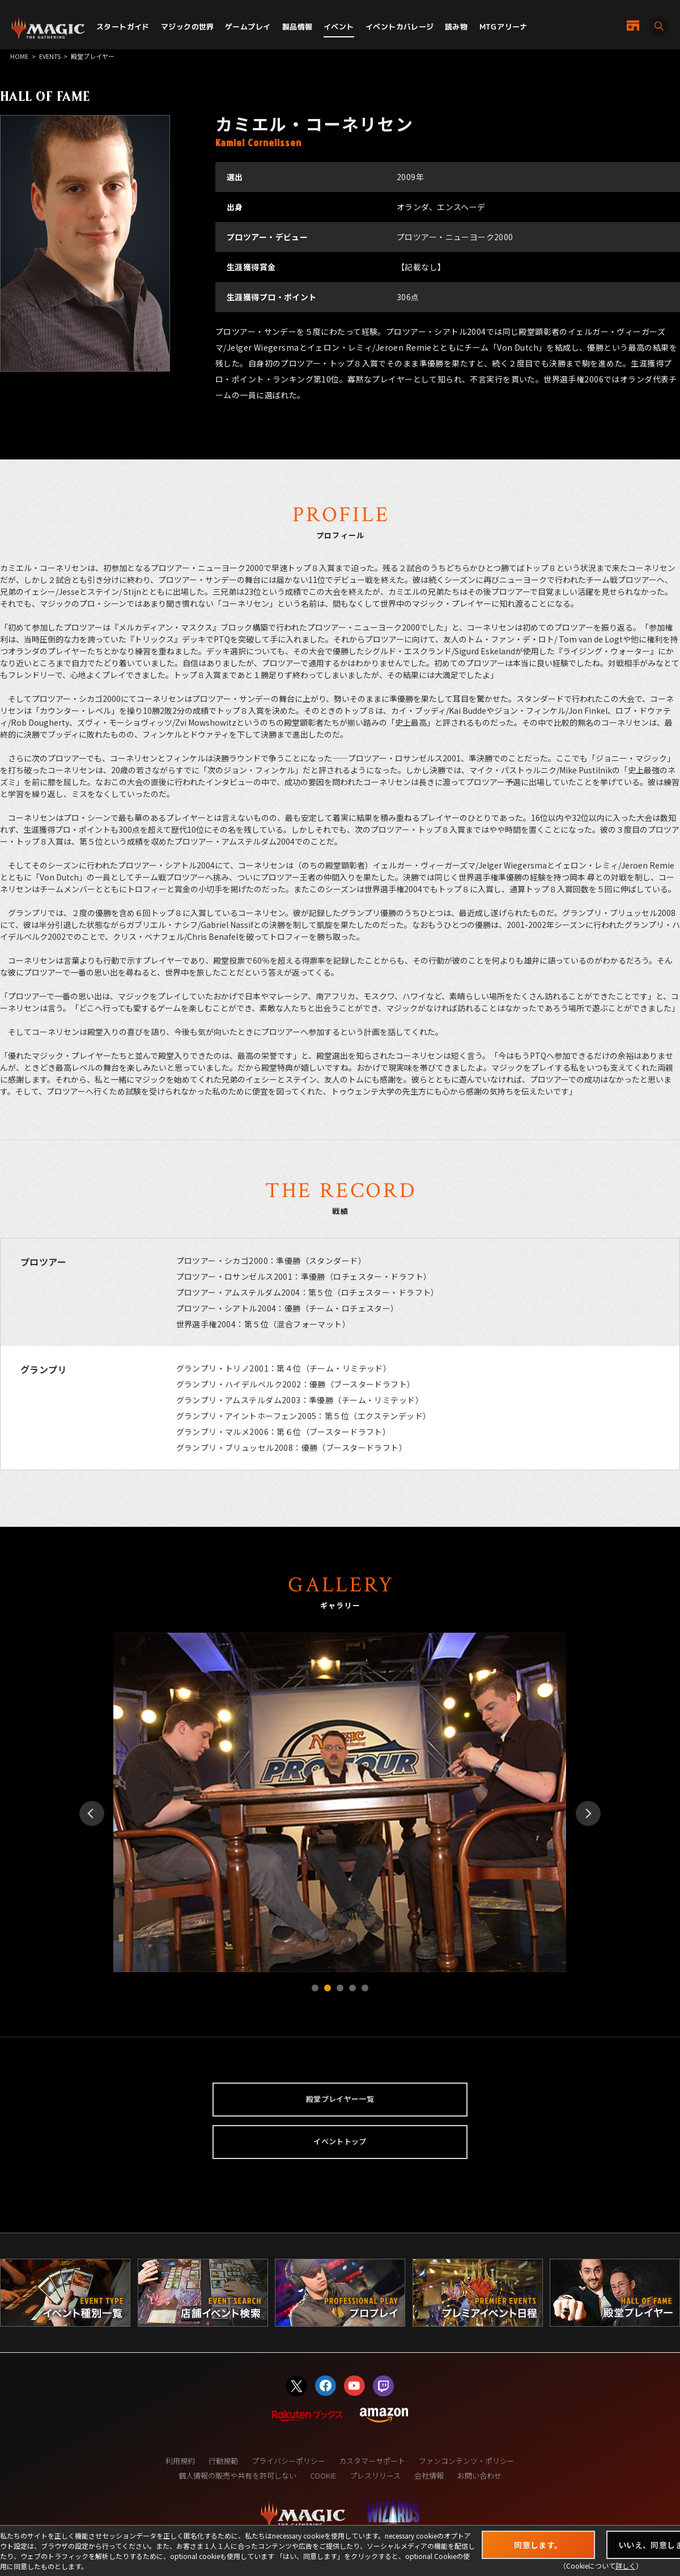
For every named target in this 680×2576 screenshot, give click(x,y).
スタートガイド (123, 27)
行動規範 (223, 2460)
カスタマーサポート (372, 2460)
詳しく (625, 2565)
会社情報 (429, 2475)
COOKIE (323, 2475)
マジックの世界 (187, 27)
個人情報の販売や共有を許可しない (237, 2475)
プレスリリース (375, 2475)
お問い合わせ (479, 2475)
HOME (19, 56)
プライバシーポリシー (288, 2460)
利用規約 (180, 2460)
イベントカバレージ (400, 27)
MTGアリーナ (503, 27)
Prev (91, 1813)
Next (588, 1813)
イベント (339, 27)
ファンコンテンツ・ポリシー (467, 2460)
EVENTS (50, 56)
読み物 (456, 27)
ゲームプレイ (247, 27)
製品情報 (297, 27)
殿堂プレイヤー (92, 56)
